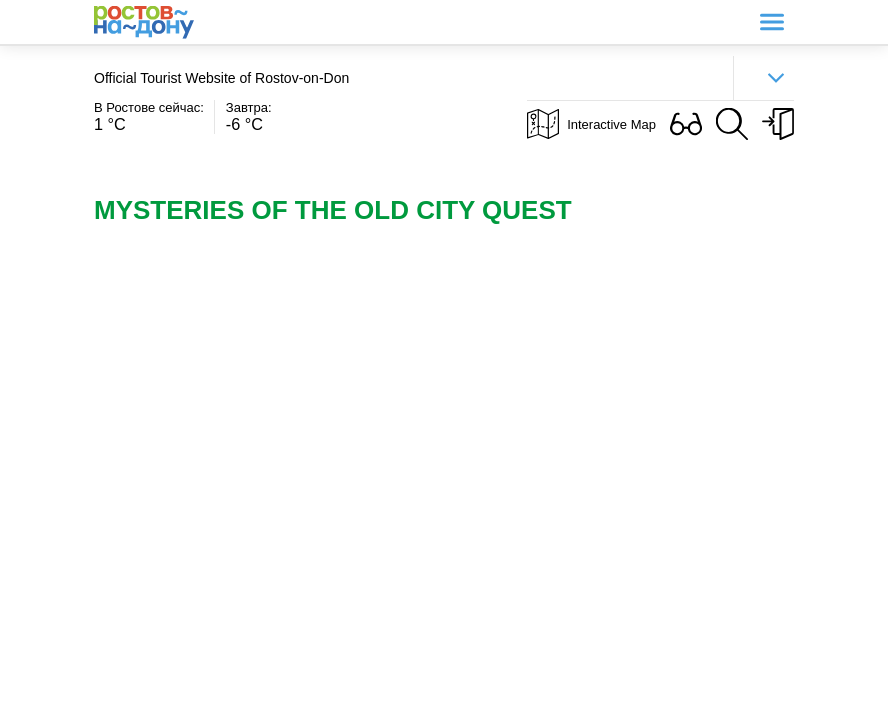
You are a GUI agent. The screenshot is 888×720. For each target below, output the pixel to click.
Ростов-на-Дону (144, 22)
